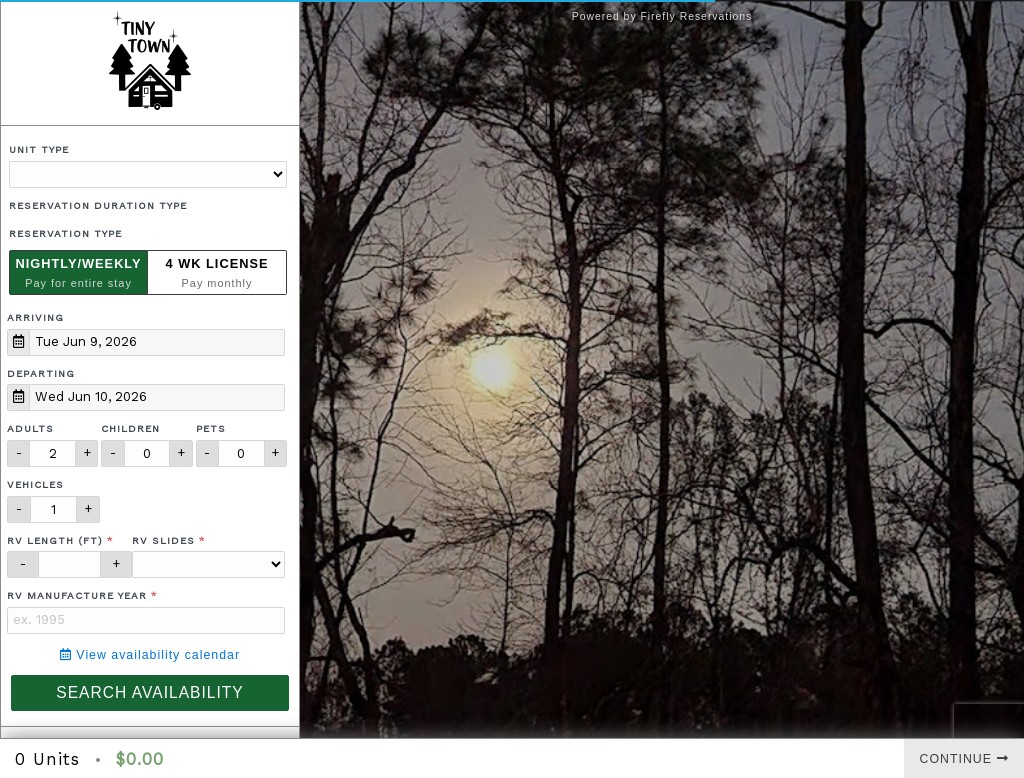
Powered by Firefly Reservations (662, 16)
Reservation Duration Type (98, 205)
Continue (964, 759)
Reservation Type (65, 233)
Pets (211, 428)
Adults (30, 428)
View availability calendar (150, 655)
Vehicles (35, 484)
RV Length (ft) (55, 540)
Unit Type (39, 149)
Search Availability (149, 692)
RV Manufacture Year (77, 595)
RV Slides (163, 540)
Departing (41, 373)
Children (130, 428)
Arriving (35, 317)
